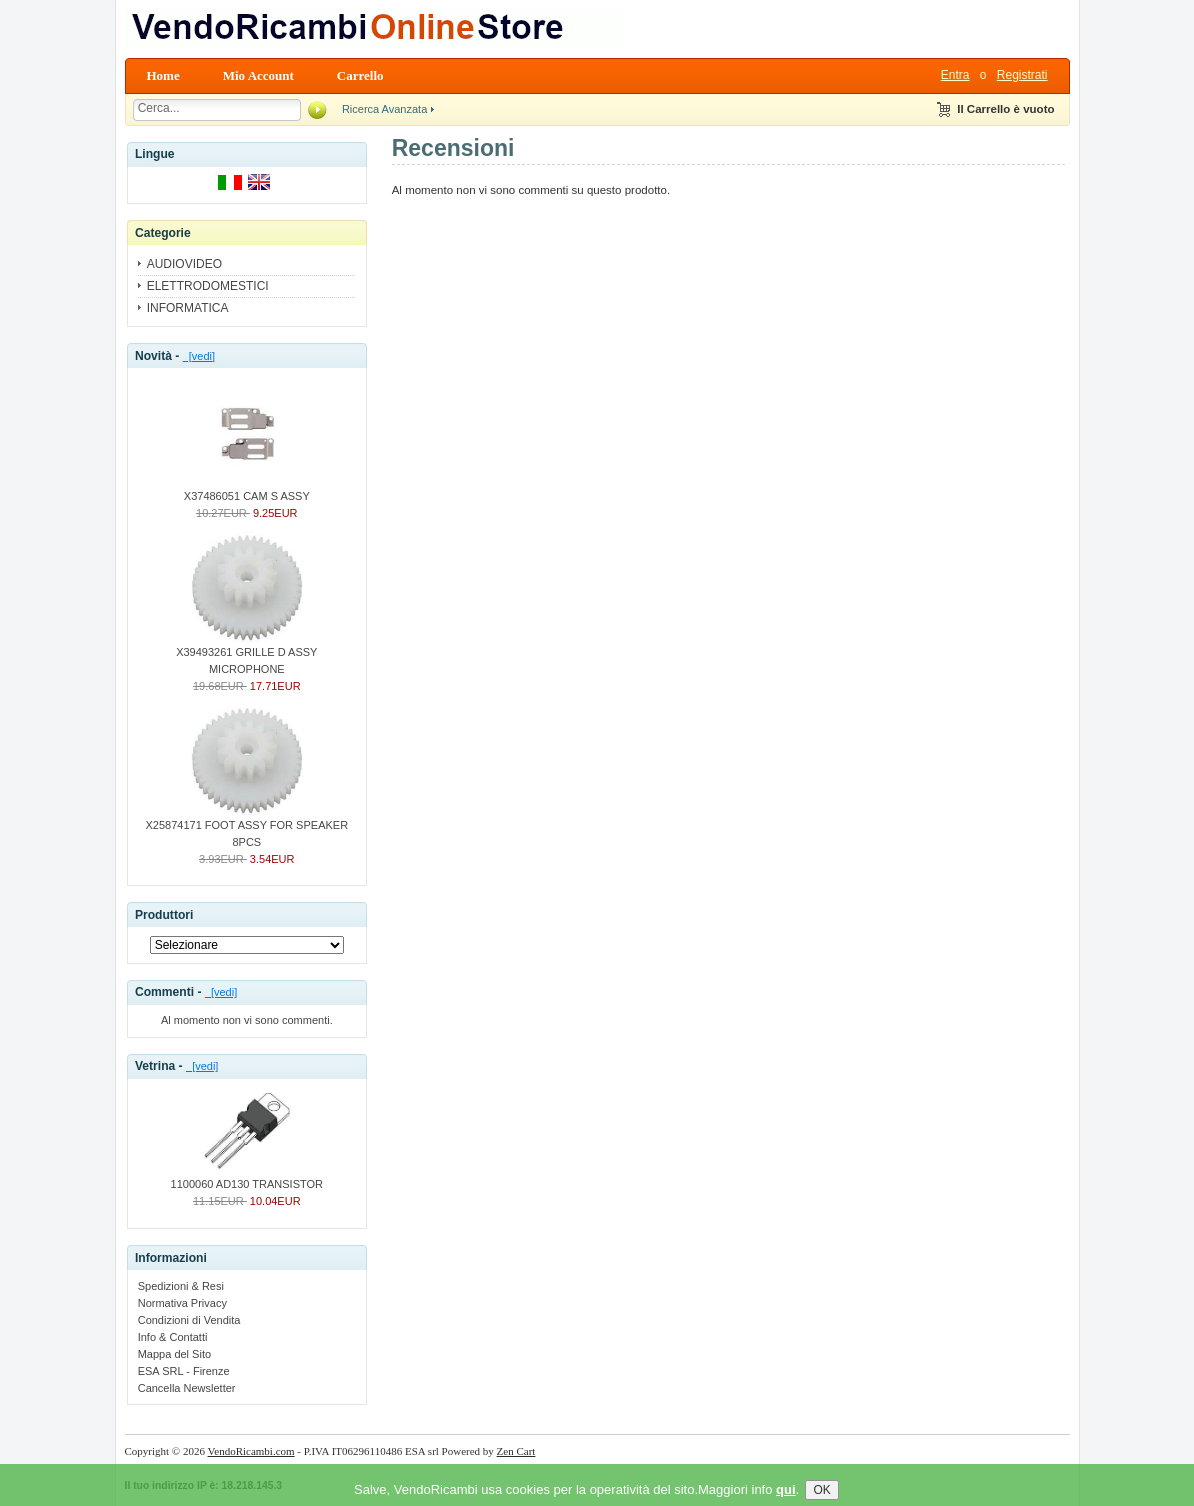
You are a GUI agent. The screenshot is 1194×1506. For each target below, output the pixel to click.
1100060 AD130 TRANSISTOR (247, 1178)
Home (163, 75)
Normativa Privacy (182, 1303)
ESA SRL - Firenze (184, 1371)
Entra (955, 75)
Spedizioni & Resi (181, 1286)
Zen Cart (516, 1451)
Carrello (360, 75)
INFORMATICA (188, 308)
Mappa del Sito (174, 1354)
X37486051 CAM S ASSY (247, 490)
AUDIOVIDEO (184, 264)
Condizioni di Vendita (189, 1320)
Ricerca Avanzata (384, 109)
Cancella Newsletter (187, 1388)
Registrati (1022, 75)
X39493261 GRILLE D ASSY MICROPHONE (246, 654)
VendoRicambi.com (251, 1451)
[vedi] (199, 356)
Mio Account (258, 75)
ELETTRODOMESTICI (208, 286)
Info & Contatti (173, 1337)
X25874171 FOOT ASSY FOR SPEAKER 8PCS (247, 827)
